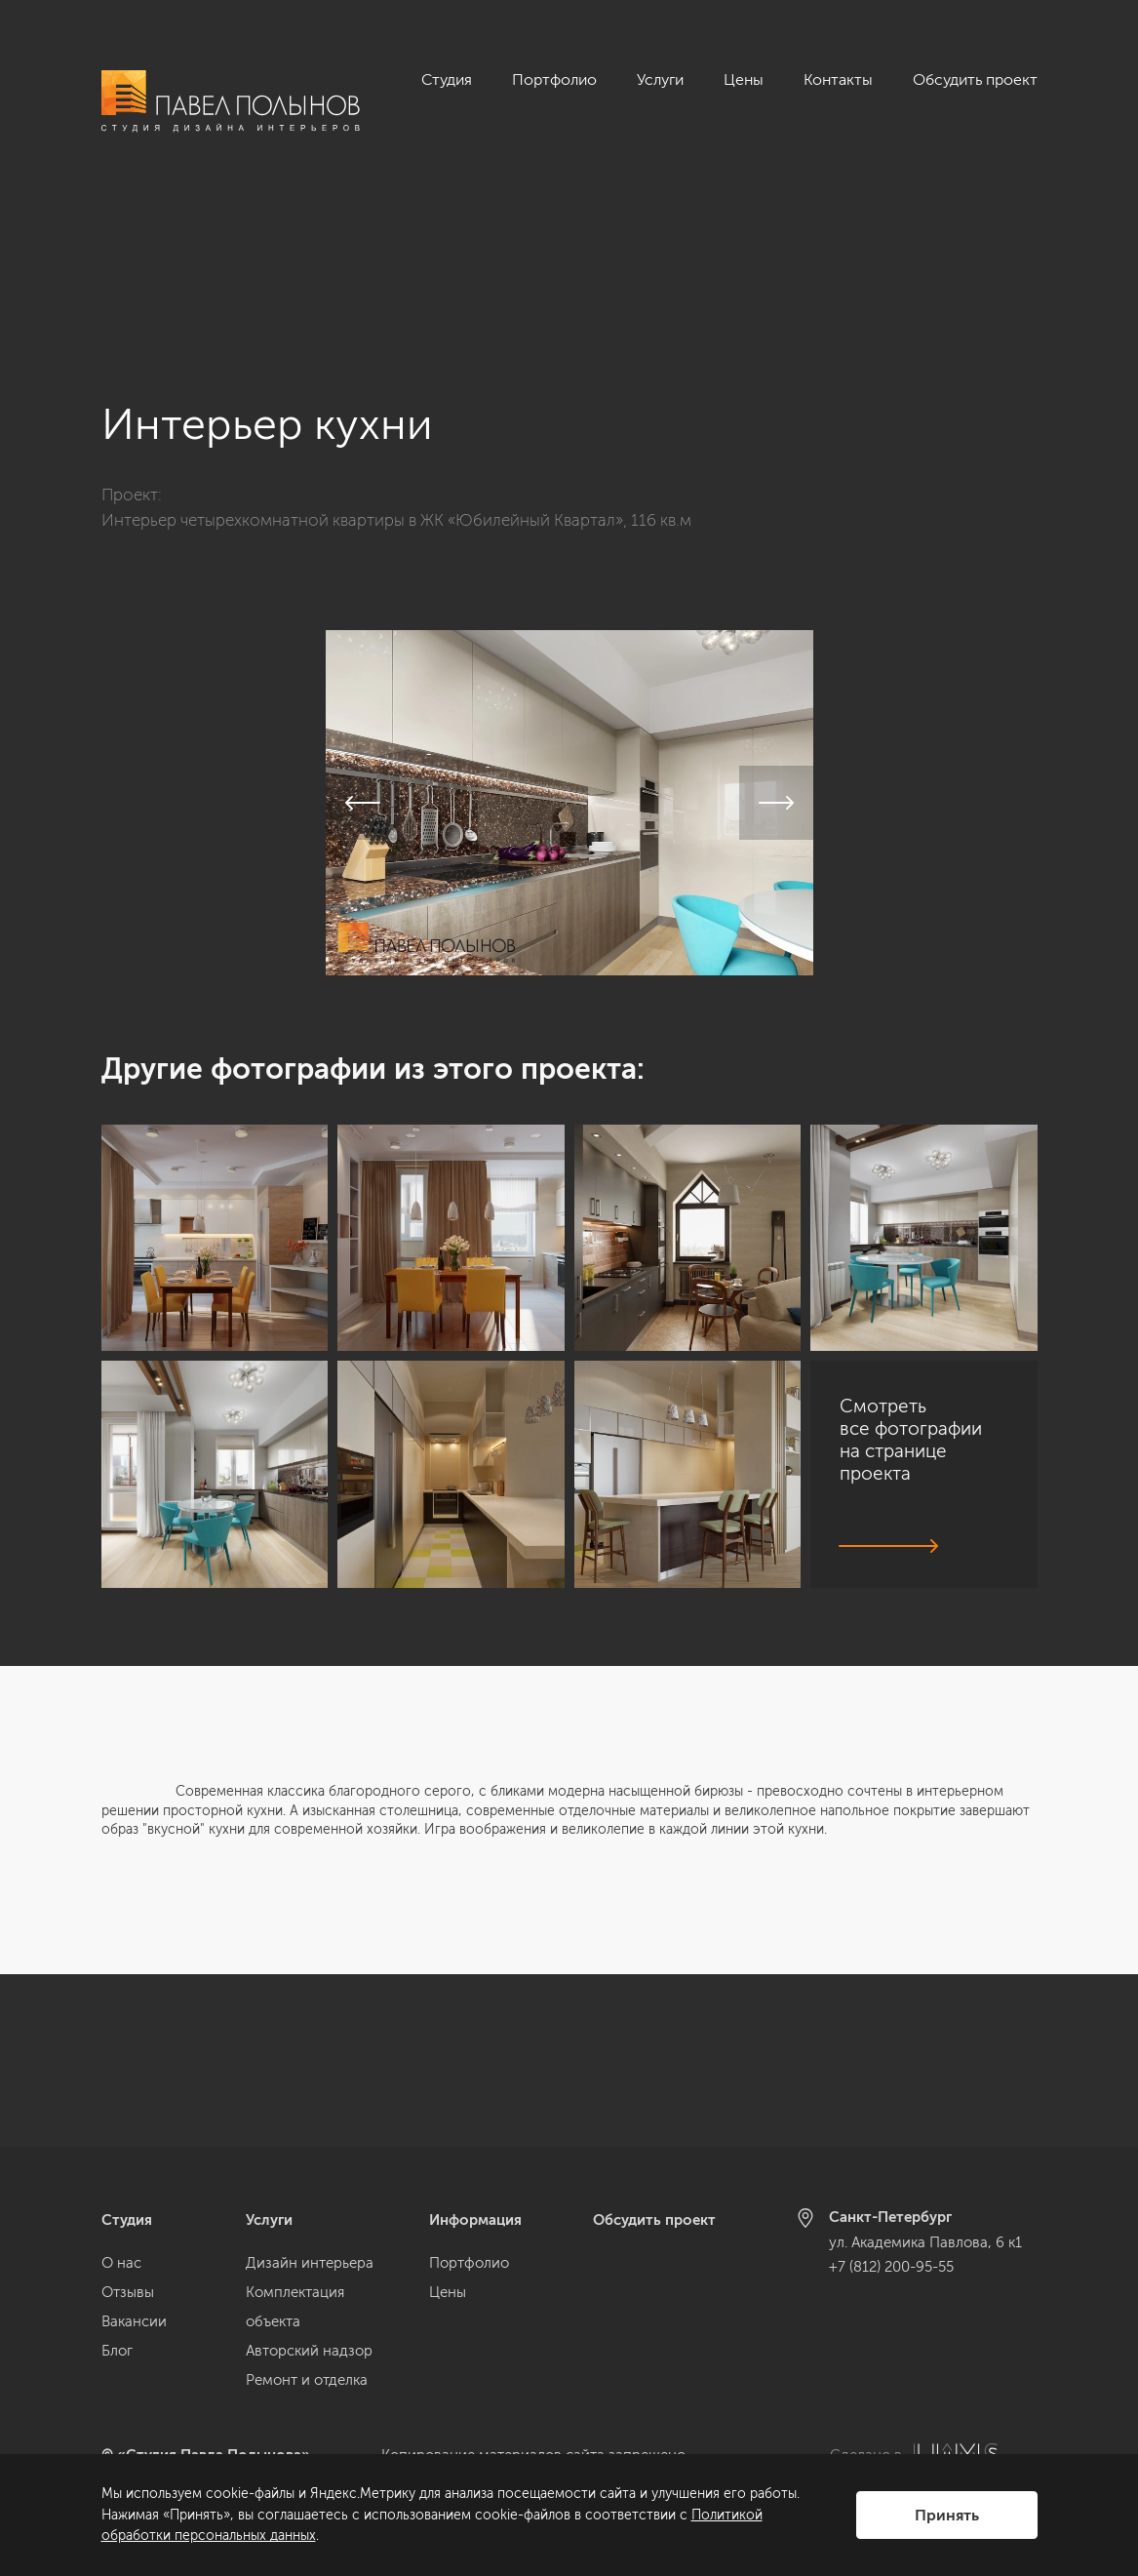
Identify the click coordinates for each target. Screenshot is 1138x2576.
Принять (947, 2515)
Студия (446, 79)
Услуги (660, 79)
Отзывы (127, 2292)
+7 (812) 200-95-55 (891, 2267)
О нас (121, 2263)
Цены (744, 79)
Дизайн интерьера (309, 2263)
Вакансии (134, 2321)
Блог (117, 2350)
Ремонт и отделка (307, 2380)
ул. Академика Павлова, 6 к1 (925, 2242)
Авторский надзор (309, 2350)
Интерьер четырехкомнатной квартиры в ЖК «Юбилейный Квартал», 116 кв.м (396, 347)
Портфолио (554, 79)
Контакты (838, 79)
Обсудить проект (975, 79)
